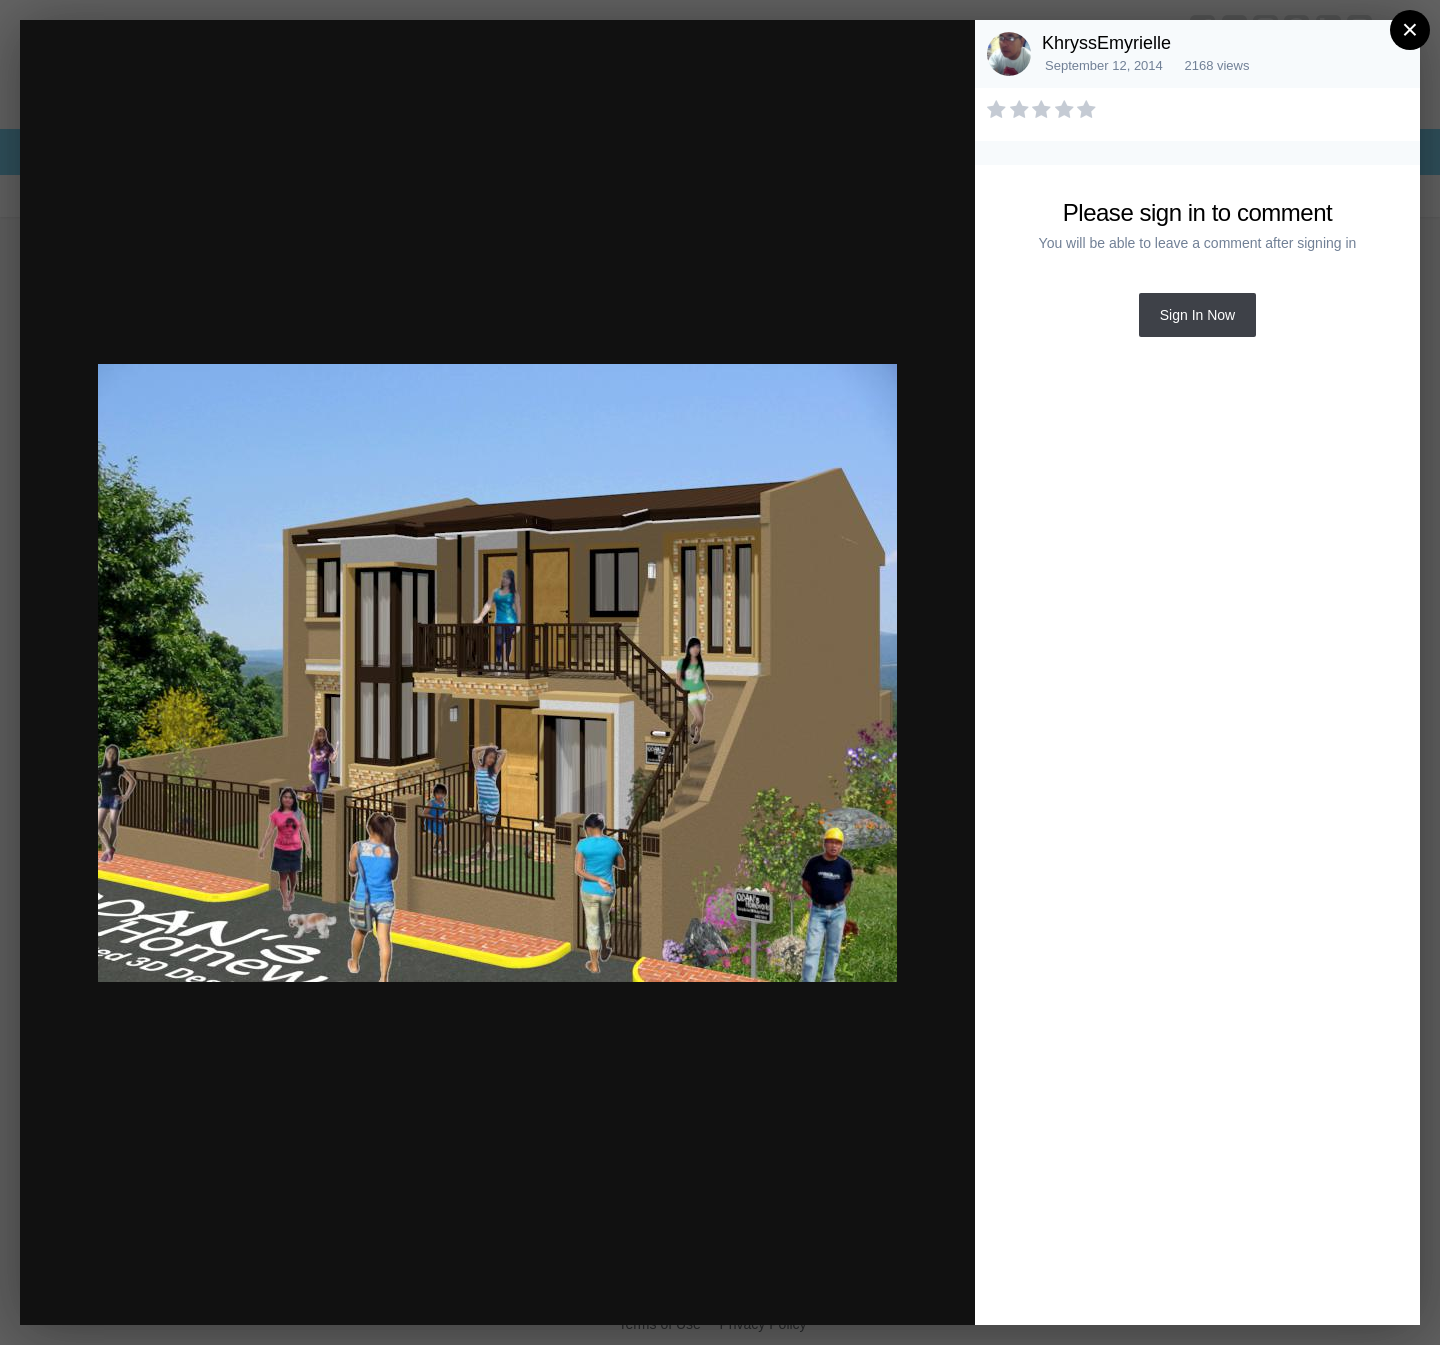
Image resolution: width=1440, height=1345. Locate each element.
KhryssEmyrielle (1106, 43)
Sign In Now (1197, 315)
